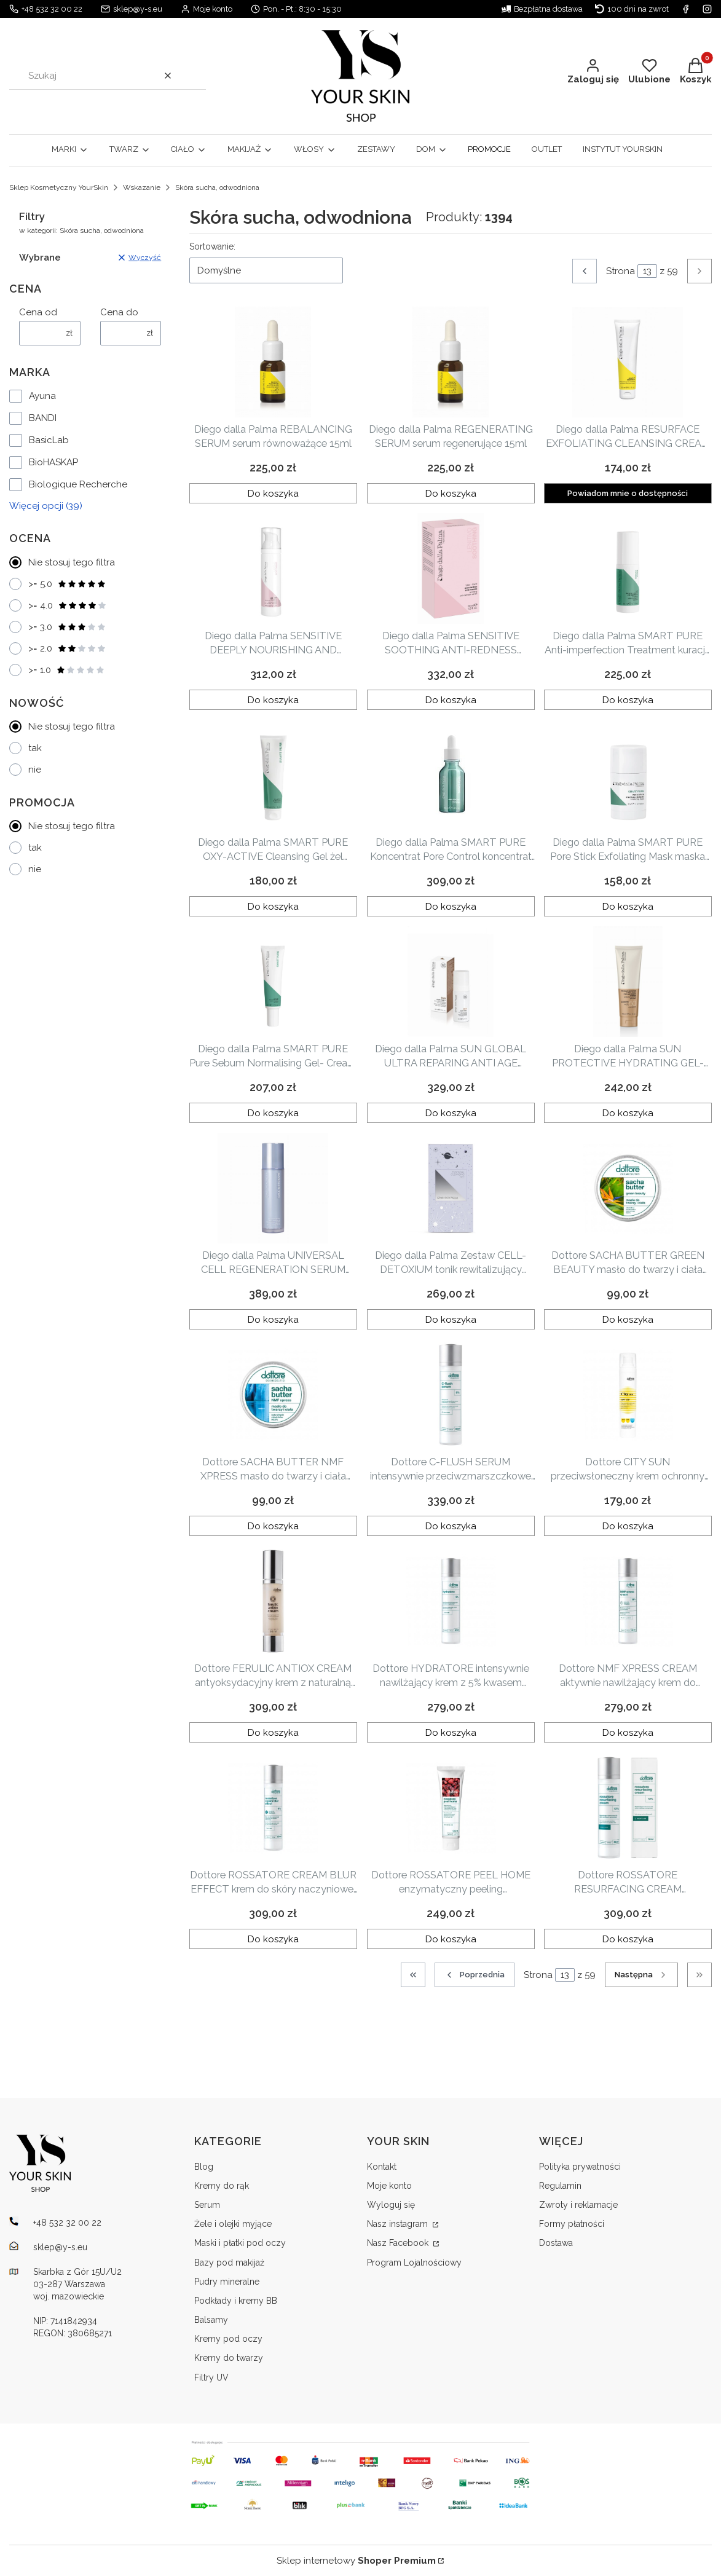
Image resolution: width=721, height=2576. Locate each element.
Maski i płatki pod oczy (240, 2243)
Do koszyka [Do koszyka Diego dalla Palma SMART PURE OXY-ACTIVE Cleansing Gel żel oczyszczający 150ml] (273, 906)
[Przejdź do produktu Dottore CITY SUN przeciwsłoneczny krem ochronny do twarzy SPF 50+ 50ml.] (628, 1394)
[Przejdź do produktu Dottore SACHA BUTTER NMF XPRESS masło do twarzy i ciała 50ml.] (273, 1394)
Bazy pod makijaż (229, 2262)
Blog (203, 2167)
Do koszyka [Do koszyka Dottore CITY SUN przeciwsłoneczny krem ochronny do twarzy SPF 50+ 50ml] (627, 1525)
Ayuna (42, 395)
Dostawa (556, 2243)
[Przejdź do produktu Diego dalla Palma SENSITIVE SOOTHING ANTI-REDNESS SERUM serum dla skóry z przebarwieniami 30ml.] (451, 568)
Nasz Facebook (399, 2243)
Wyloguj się (391, 2205)
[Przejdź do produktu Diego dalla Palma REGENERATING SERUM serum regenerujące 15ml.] (451, 362)
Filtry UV (211, 2377)
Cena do (119, 312)
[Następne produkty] (641, 1975)
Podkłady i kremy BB (235, 2301)
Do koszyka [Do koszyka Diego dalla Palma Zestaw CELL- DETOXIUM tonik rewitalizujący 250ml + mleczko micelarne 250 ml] (450, 1319)
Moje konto (389, 2186)
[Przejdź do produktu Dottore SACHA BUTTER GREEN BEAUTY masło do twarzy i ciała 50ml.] (628, 1188)
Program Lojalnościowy (414, 2262)
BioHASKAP (53, 462)
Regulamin (560, 2186)
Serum (207, 2205)
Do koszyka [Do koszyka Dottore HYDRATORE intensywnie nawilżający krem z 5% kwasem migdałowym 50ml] (450, 1732)
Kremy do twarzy (228, 2358)
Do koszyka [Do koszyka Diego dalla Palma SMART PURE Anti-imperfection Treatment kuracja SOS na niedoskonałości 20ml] (627, 699)
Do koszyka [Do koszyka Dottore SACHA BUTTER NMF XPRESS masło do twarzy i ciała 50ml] (273, 1525)
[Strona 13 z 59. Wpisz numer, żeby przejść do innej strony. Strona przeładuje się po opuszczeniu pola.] (647, 271)
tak (35, 748)
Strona (620, 271)
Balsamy (211, 2320)
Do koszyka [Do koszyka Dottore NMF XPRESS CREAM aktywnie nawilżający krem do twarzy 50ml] (627, 1732)
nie (34, 769)
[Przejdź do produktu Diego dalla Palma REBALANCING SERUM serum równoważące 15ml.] (273, 362)
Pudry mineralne (226, 2281)
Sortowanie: (212, 246)
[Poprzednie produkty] (474, 1975)
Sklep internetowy (356, 2560)
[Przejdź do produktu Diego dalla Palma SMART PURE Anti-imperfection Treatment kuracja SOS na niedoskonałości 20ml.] (628, 568)
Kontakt (381, 2167)
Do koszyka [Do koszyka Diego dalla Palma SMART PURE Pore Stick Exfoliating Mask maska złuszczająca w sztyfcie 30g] (627, 906)
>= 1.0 (66, 670)
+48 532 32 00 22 (52, 9)
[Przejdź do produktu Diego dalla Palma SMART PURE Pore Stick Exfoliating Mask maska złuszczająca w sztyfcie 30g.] (628, 775)
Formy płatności (571, 2224)
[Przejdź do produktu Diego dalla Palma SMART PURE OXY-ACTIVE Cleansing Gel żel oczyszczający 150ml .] (273, 775)
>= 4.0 (67, 605)
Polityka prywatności (580, 2167)
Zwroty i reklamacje (578, 2205)
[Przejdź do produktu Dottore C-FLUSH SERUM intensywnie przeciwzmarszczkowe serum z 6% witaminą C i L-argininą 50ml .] (451, 1394)
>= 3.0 (67, 626)
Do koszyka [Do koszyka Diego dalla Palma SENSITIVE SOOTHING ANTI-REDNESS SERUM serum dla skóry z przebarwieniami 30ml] (450, 699)
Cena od (38, 312)
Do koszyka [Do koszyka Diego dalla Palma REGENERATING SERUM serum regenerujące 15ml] (450, 492)
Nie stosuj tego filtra (71, 562)
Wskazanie (141, 187)
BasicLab (49, 440)
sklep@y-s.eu (137, 9)
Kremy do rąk (221, 2186)
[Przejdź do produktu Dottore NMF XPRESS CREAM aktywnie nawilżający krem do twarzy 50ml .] (628, 1601)
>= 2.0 (67, 648)
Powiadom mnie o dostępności (628, 492)
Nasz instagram (398, 2224)
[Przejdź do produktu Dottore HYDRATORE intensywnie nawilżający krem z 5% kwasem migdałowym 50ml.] (451, 1601)
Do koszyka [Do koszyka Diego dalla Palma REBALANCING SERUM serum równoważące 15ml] (273, 492)
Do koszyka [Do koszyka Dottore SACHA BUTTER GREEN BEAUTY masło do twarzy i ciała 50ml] (627, 1319)
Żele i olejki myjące (233, 2224)
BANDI (43, 417)
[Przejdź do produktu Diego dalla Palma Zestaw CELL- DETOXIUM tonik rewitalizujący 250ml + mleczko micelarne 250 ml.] (451, 1188)
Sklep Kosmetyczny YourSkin (58, 187)
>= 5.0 (67, 583)
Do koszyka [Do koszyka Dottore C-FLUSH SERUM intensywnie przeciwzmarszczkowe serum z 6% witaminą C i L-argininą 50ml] (450, 1525)
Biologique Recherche (78, 484)
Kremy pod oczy (228, 2339)
